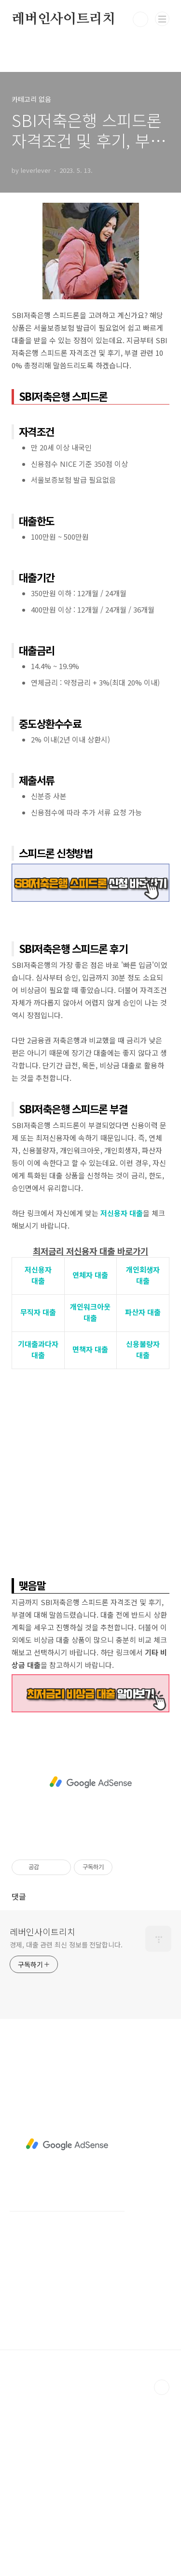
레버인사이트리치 (63, 19)
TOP (161, 2387)
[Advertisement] (90, 1470)
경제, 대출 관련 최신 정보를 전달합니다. (66, 1944)
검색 (140, 19)
